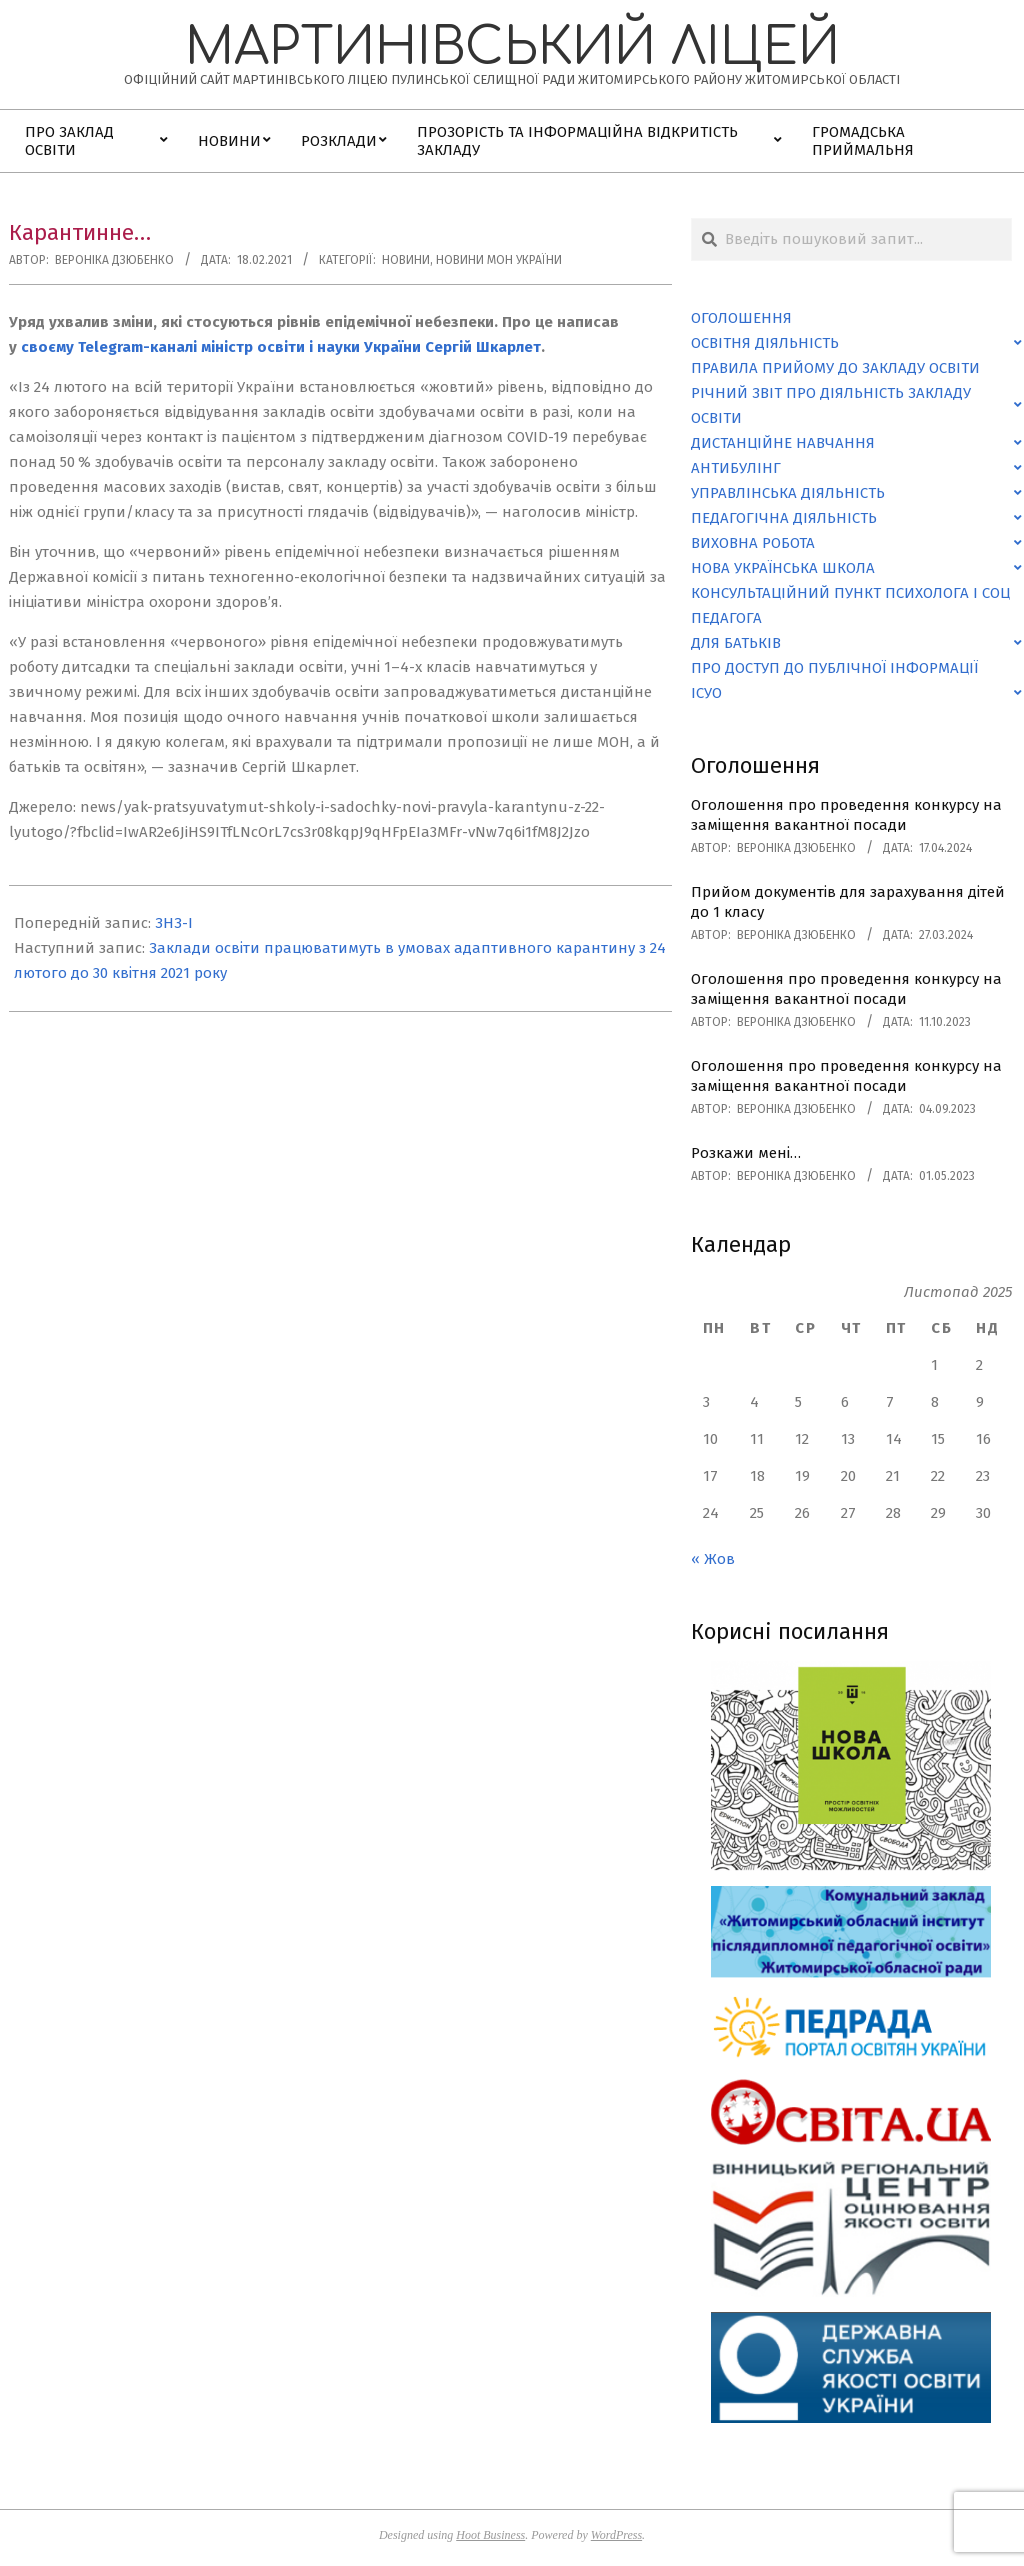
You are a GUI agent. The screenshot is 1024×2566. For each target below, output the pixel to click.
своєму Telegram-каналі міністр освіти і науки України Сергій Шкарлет (281, 347)
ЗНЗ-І (174, 923)
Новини (406, 260)
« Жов (713, 1559)
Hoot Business (490, 2535)
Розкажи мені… (746, 1153)
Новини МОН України (499, 260)
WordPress (616, 2535)
